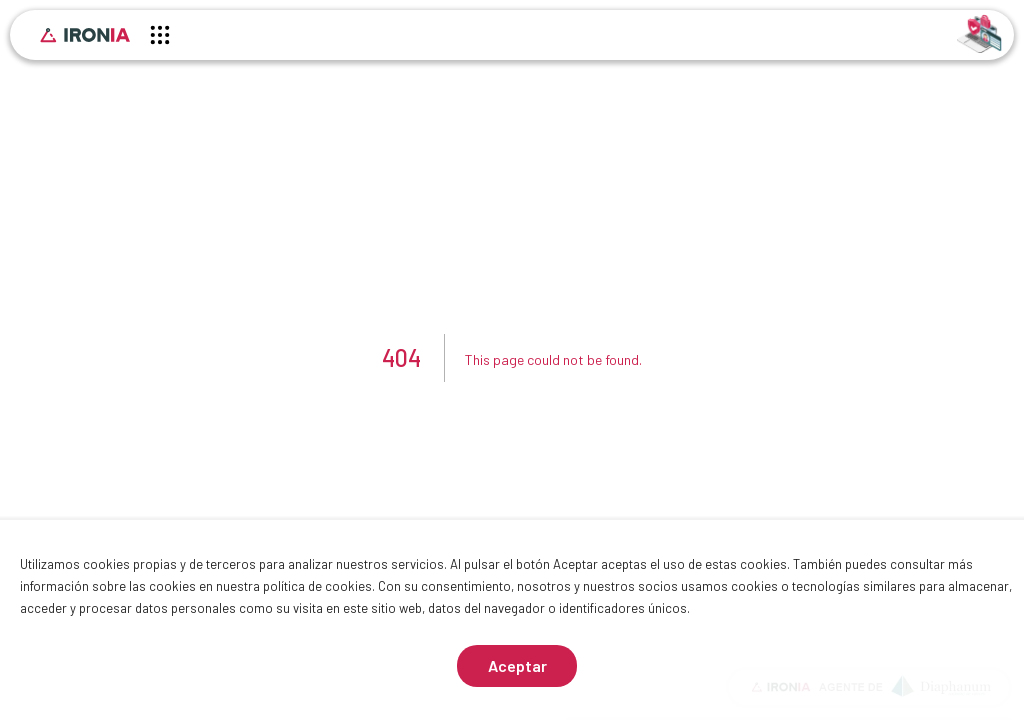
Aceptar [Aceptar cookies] (517, 665)
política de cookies (317, 586)
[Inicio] (85, 35)
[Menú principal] (160, 38)
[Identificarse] (979, 32)
